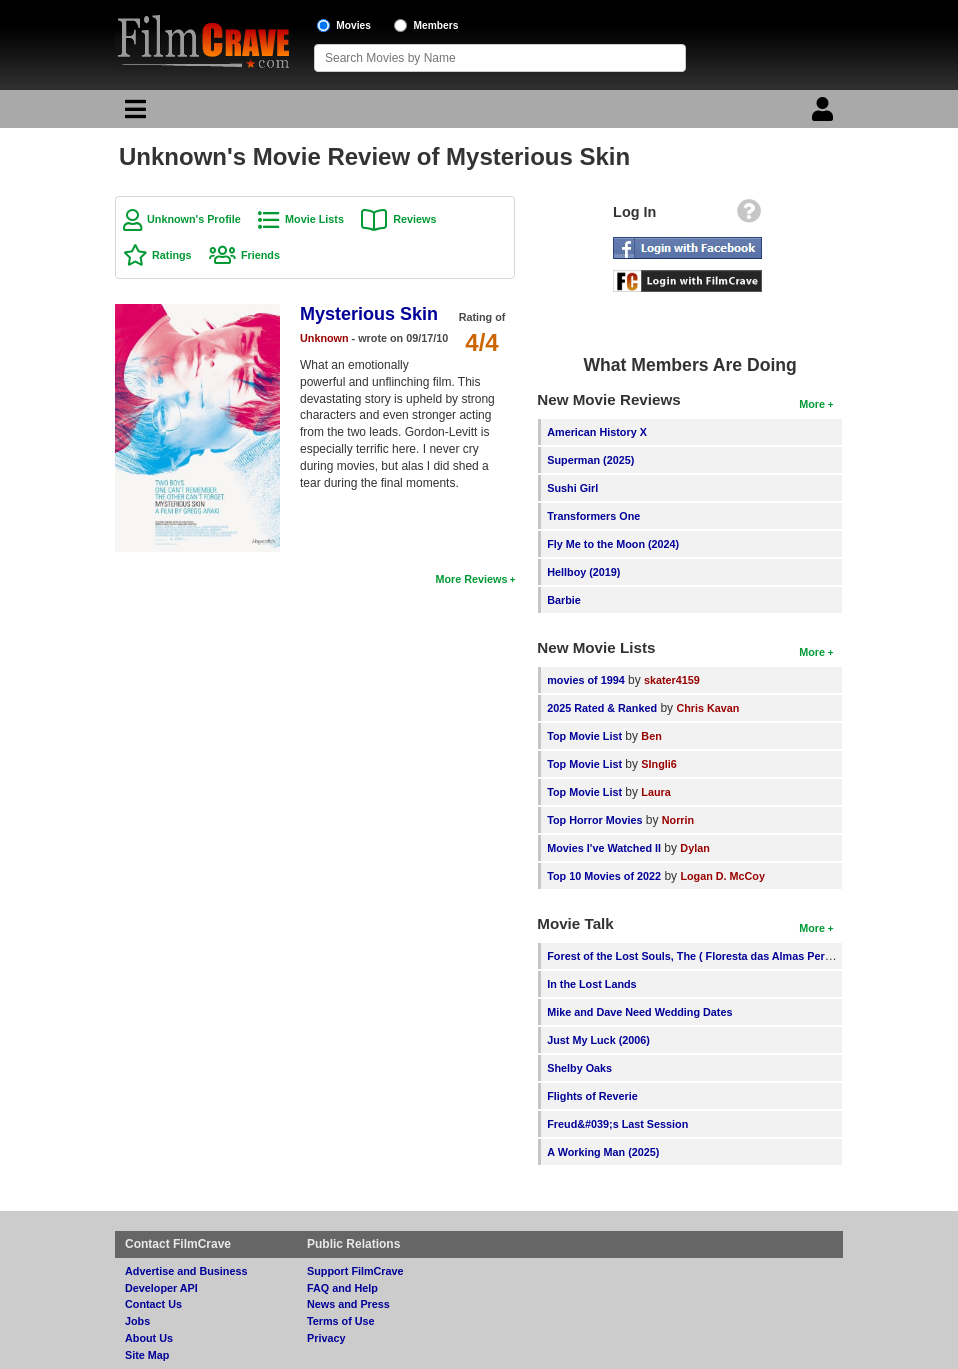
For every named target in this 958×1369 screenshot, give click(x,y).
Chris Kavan (707, 708)
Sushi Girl (572, 488)
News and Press (348, 1304)
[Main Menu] (133, 114)
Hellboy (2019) (583, 572)
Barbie (564, 600)
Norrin (678, 820)
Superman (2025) (590, 460)
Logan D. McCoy (722, 876)
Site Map (147, 1355)
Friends (260, 255)
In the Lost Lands (591, 984)
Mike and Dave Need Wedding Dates (639, 1012)
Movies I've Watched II (604, 848)
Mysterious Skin (369, 314)
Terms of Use (341, 1321)
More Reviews (471, 579)
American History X (597, 432)
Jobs (137, 1321)
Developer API (161, 1288)
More (812, 404)
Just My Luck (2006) (598, 1040)
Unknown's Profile (194, 219)
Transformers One (593, 516)
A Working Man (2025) (603, 1152)
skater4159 (672, 680)
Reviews (414, 219)
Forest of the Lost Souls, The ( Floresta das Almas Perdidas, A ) (709, 956)
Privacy (326, 1338)
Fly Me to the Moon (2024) (613, 544)
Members (436, 25)
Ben (651, 736)
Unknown (324, 338)
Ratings (172, 255)
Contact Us (153, 1304)
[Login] (825, 114)
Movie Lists (314, 219)
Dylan (694, 848)
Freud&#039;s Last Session (617, 1124)
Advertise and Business (186, 1271)
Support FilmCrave (355, 1271)
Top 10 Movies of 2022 (604, 876)
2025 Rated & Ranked (602, 708)
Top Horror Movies (594, 820)
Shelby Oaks (579, 1068)
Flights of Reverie (592, 1096)
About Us (149, 1338)
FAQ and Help (342, 1288)
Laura (655, 792)
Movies (353, 25)
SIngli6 (658, 764)
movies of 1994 (585, 680)
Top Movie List (584, 736)
